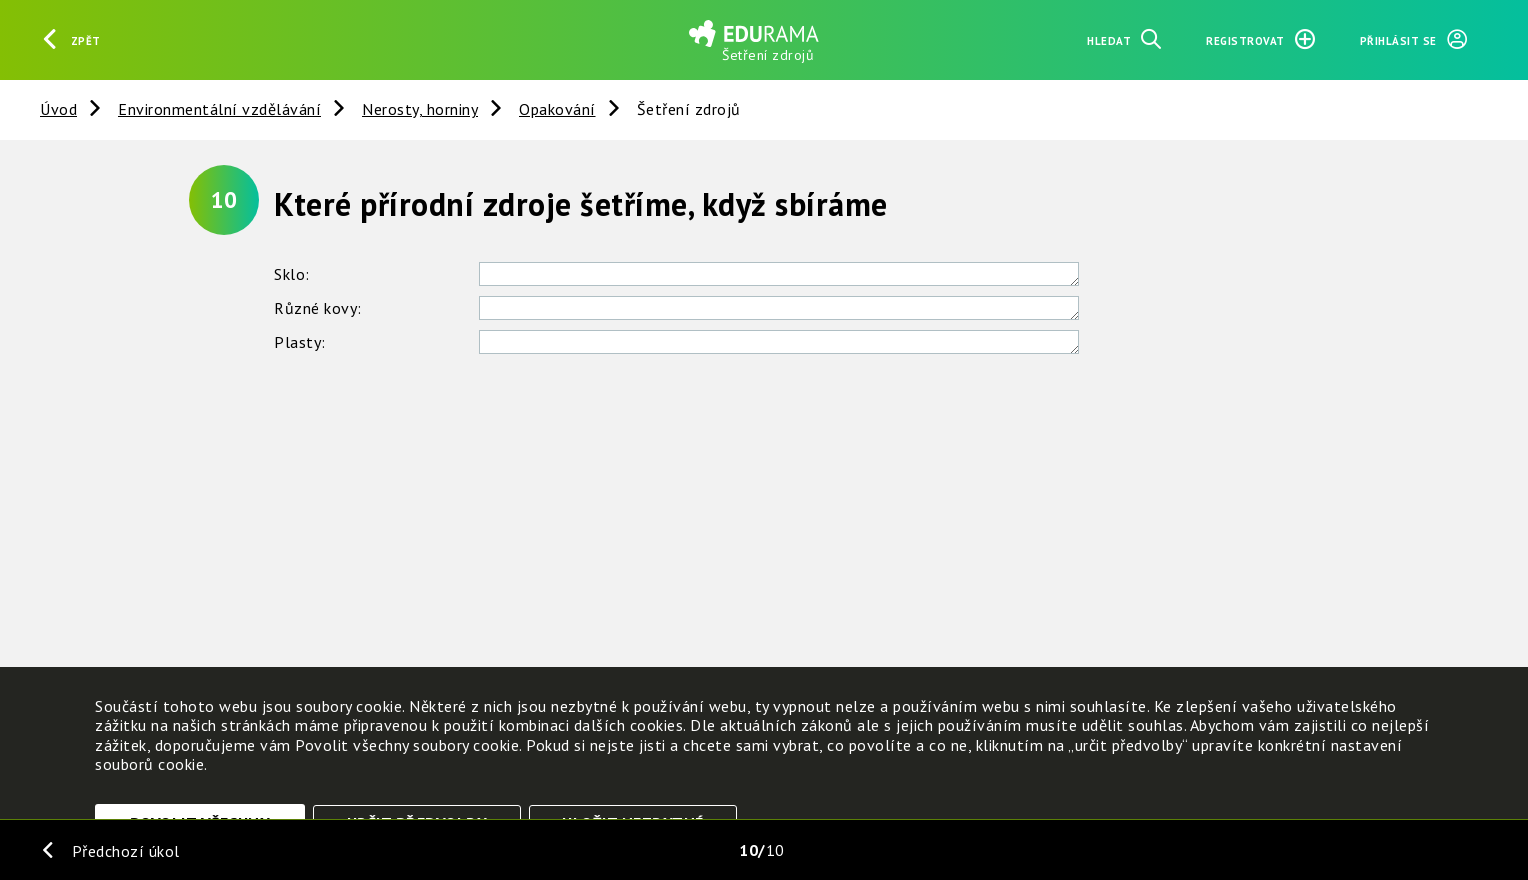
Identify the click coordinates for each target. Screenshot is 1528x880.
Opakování (557, 109)
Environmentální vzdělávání (219, 109)
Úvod (58, 109)
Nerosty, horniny (420, 109)
